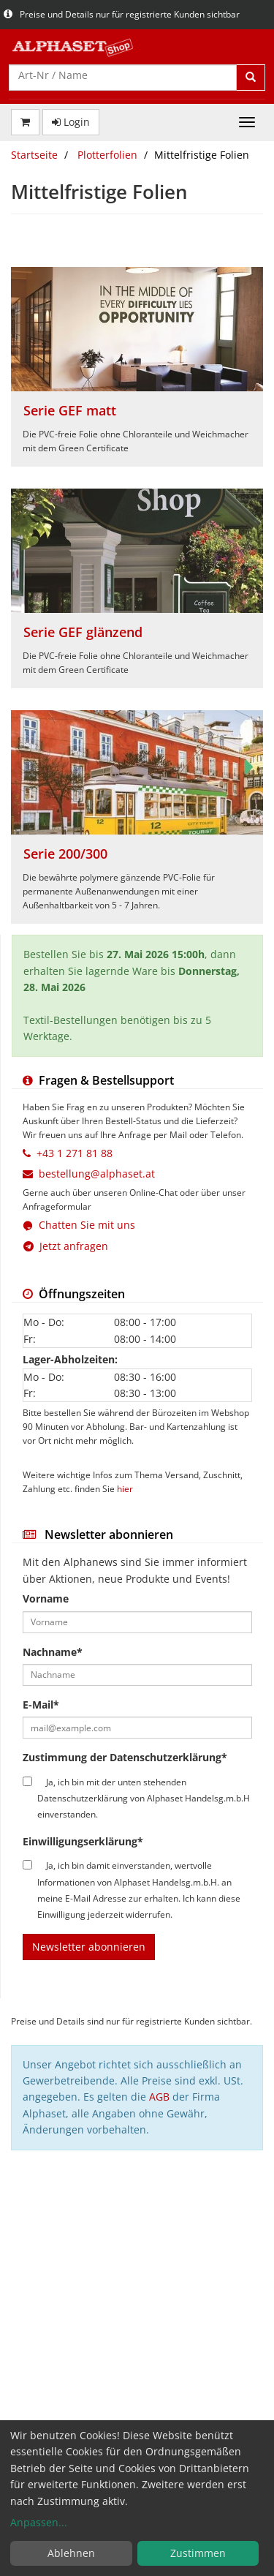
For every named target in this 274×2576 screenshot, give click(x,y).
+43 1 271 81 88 (75, 1153)
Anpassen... (38, 2522)
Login (71, 122)
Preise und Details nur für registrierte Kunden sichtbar (122, 14)
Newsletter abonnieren (88, 1947)
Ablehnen (71, 2553)
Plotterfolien (107, 155)
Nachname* (53, 1652)
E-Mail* (41, 1704)
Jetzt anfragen (65, 1246)
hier (125, 1488)
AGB (159, 2097)
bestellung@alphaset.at (97, 1173)
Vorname (46, 1598)
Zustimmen (198, 2553)
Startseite (34, 155)
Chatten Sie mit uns (87, 1225)
